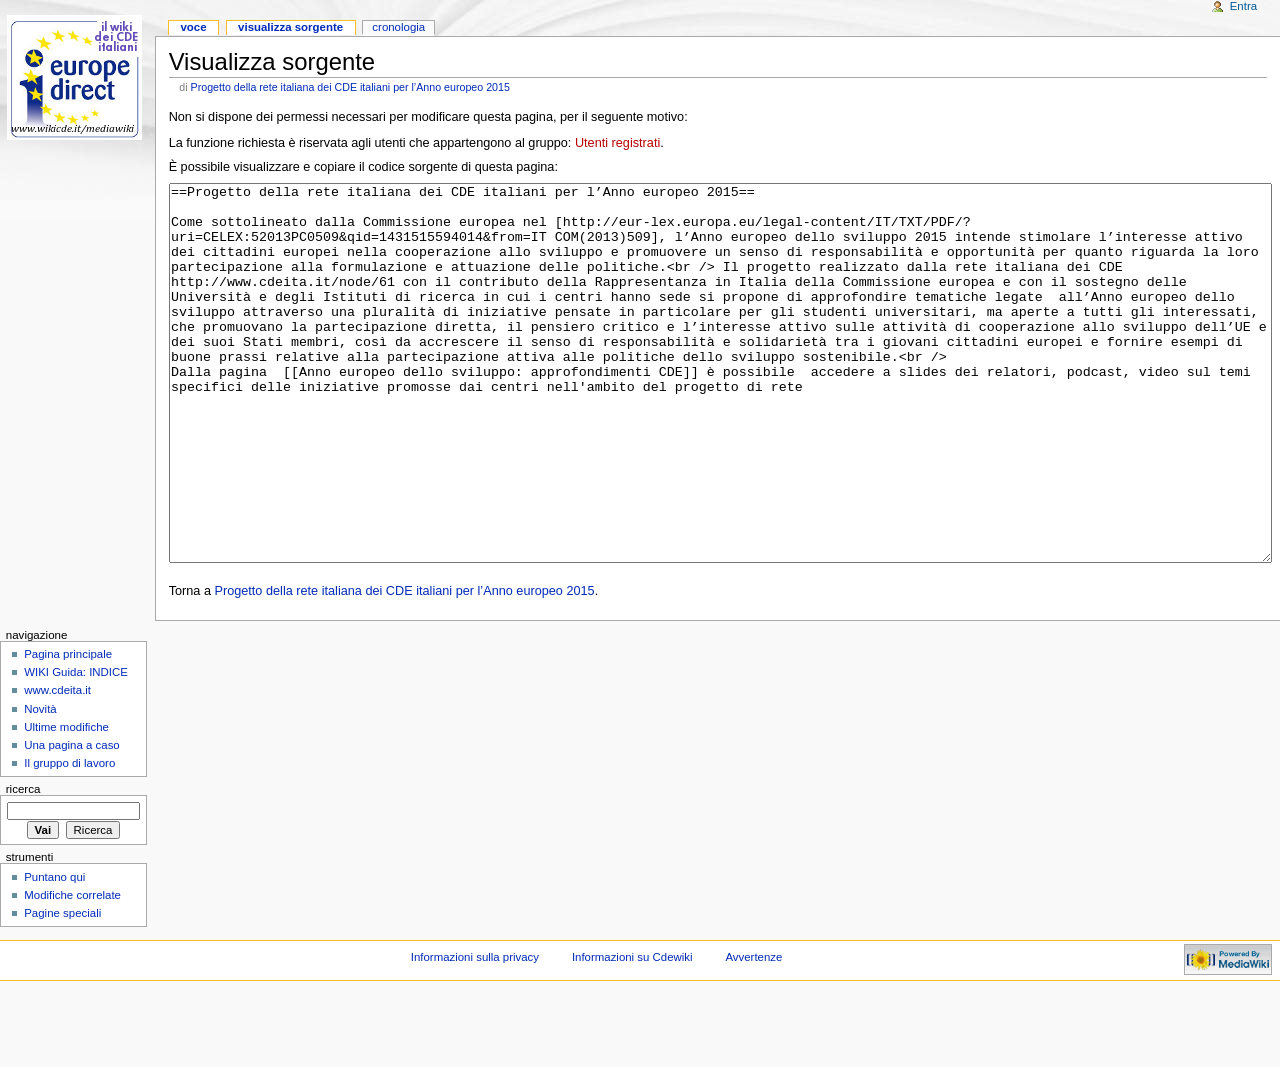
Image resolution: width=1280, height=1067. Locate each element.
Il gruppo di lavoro (69, 838)
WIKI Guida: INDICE (76, 747)
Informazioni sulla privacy (475, 1032)
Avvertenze (753, 1032)
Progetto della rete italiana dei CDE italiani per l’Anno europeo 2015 (350, 87)
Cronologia (398, 27)
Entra (1243, 6)
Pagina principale (68, 729)
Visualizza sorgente (290, 27)
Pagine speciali (62, 988)
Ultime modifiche (66, 802)
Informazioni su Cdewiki (632, 1032)
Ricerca (23, 864)
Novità (40, 784)
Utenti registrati (617, 143)
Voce (193, 27)
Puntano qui (54, 952)
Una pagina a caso (72, 820)
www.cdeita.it (57, 765)
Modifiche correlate (72, 970)
